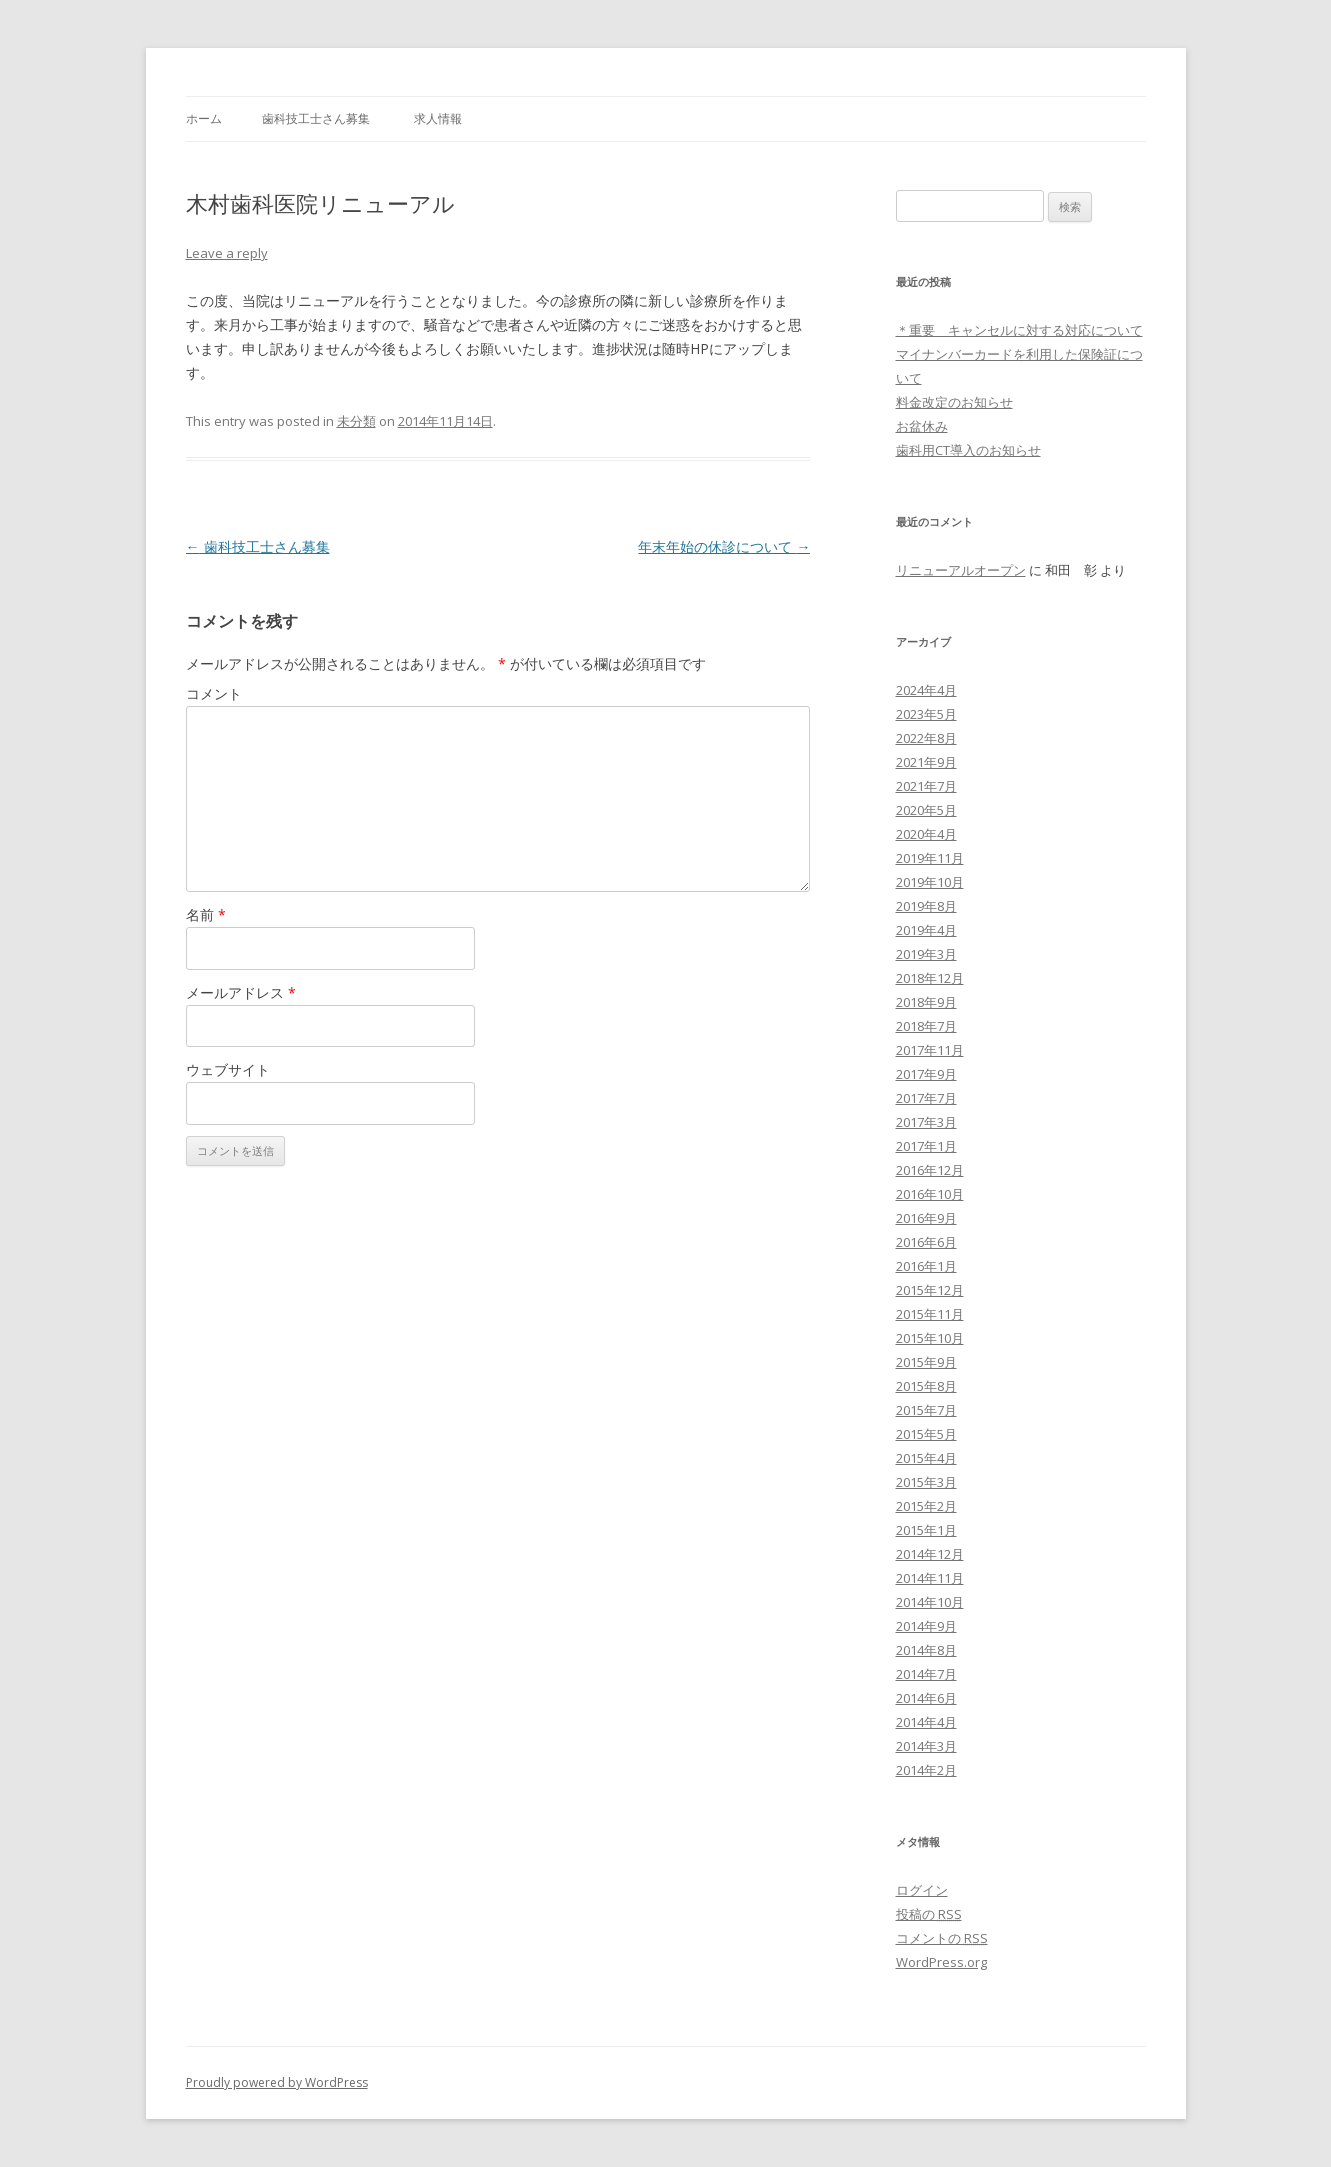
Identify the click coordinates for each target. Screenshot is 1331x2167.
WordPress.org (941, 1962)
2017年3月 (926, 1122)
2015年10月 (930, 1338)
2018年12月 (930, 978)
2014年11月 (930, 1578)
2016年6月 (926, 1242)
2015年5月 (926, 1434)
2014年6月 (926, 1698)
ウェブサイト (228, 1069)
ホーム (204, 118)
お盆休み (922, 426)
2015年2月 (926, 1506)
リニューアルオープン (961, 570)
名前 (206, 914)
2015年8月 (926, 1386)
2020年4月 (926, 834)
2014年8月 (926, 1650)
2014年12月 (930, 1554)
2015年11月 (930, 1314)
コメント (214, 693)
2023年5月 (926, 714)
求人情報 (438, 118)
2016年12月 (930, 1170)
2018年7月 (926, 1026)
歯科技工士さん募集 (316, 118)
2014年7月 (926, 1674)
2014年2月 (926, 1770)
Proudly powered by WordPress (277, 2082)
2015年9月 (926, 1362)
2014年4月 (926, 1722)
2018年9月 (926, 1002)
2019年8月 (926, 906)
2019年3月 (926, 954)
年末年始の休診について (724, 546)
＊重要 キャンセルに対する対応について (1019, 330)
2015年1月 (926, 1530)
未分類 (356, 421)
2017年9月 (926, 1074)
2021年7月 (926, 786)
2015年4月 (926, 1458)
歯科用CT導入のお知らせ (968, 450)
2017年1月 (926, 1146)
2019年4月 (926, 930)
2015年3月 (926, 1482)
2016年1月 (926, 1266)
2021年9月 (926, 762)
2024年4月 (926, 690)
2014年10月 (930, 1602)
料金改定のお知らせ (954, 402)
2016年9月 (926, 1218)
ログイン (922, 1890)
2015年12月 (930, 1290)
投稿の (929, 1914)
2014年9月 (926, 1626)
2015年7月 (926, 1410)
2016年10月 (930, 1194)
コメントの (942, 1938)
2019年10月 (930, 882)
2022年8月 (926, 738)
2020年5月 (926, 810)
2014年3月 (926, 1746)
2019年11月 (930, 858)
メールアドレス (241, 992)
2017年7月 (926, 1098)
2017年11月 (930, 1050)
